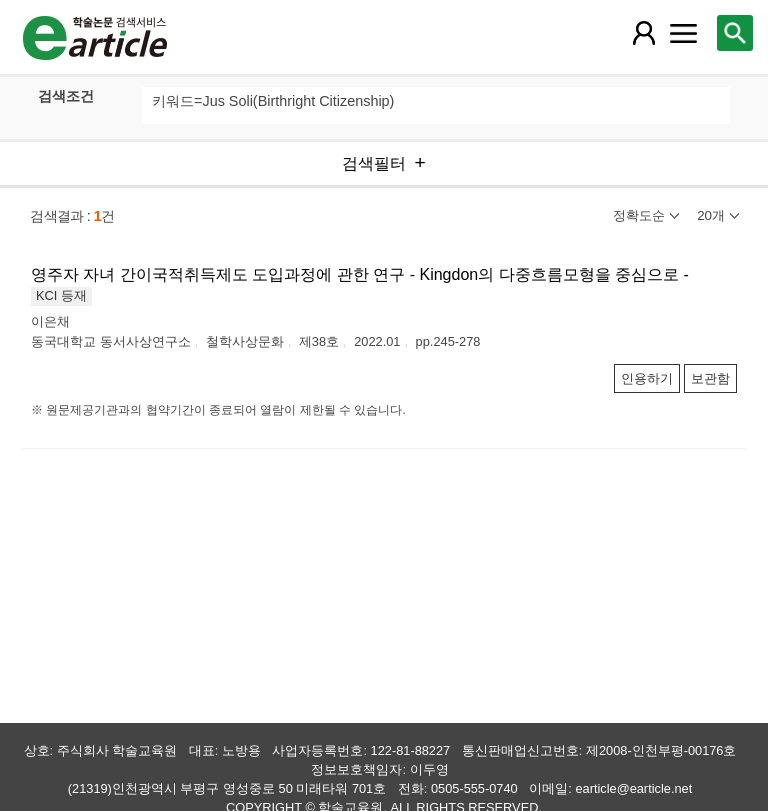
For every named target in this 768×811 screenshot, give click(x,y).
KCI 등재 (61, 295)
